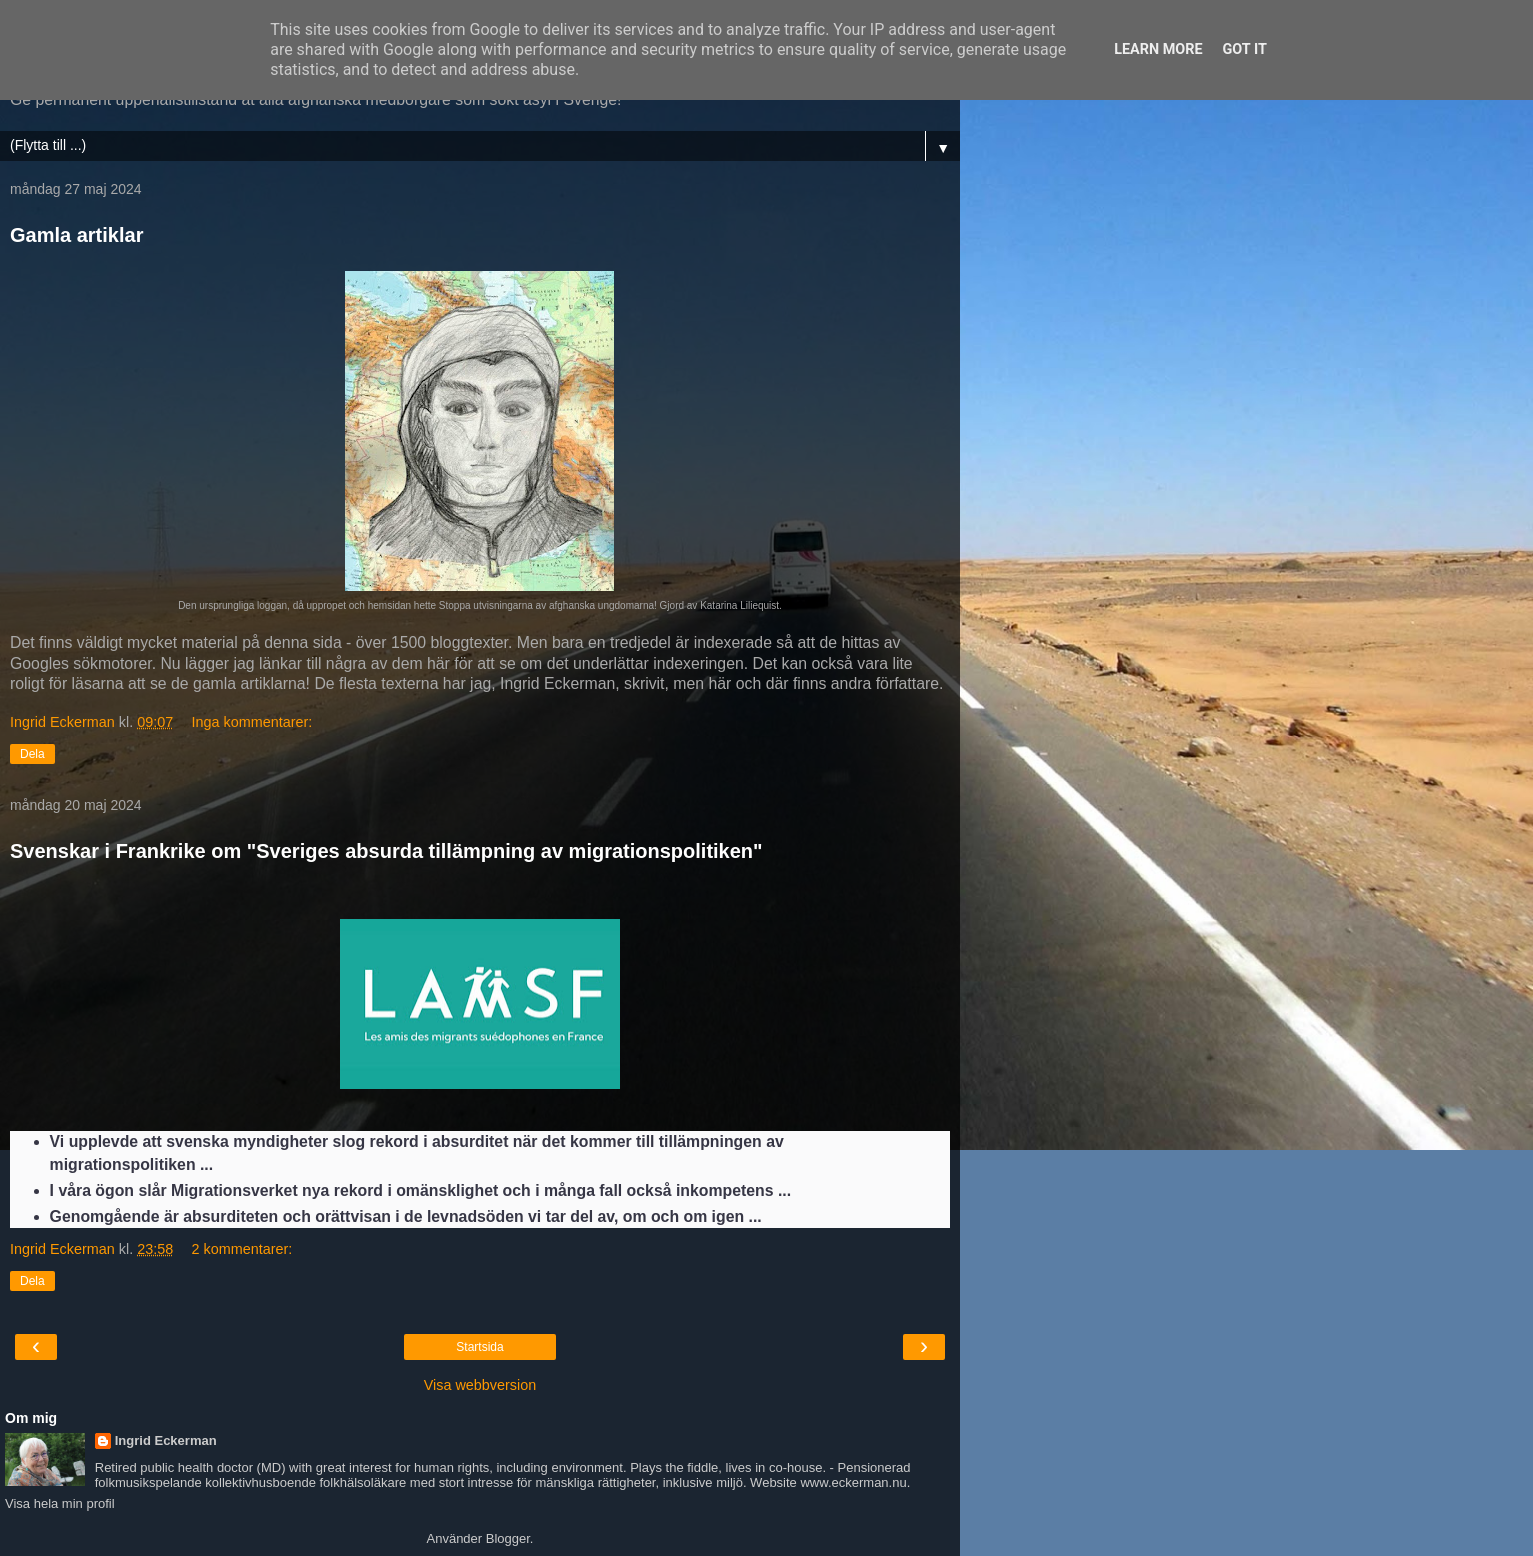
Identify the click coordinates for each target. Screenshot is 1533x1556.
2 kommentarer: (242, 1249)
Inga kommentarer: (252, 722)
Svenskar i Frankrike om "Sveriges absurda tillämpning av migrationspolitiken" (386, 851)
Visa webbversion (480, 1385)
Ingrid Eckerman (166, 1440)
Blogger (508, 1538)
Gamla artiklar (76, 235)
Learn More (1158, 49)
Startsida (479, 1347)
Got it (1245, 49)
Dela (32, 754)
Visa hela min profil (60, 1503)
